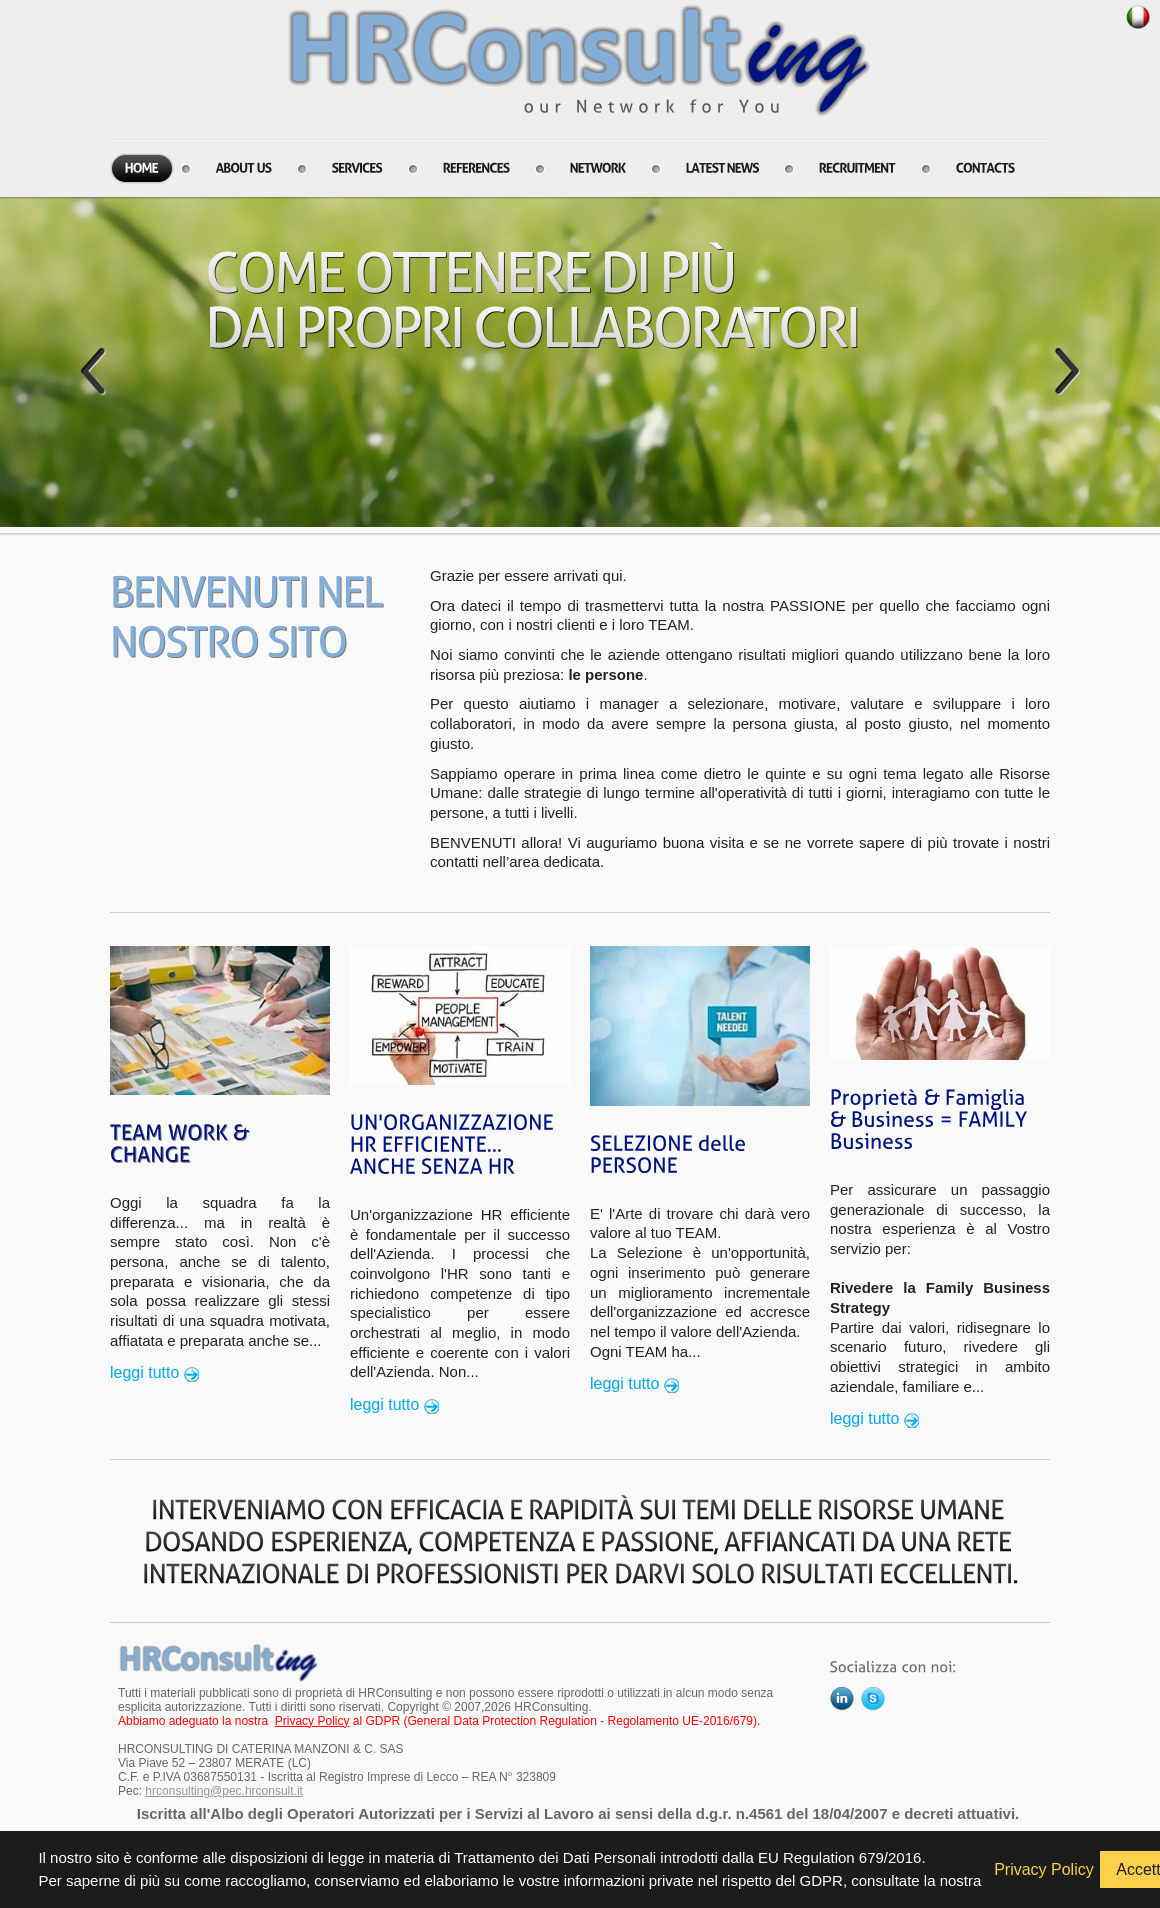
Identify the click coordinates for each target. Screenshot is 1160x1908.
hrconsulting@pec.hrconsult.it (224, 1791)
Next (1067, 371)
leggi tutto (144, 1372)
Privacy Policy (312, 1721)
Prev (93, 371)
